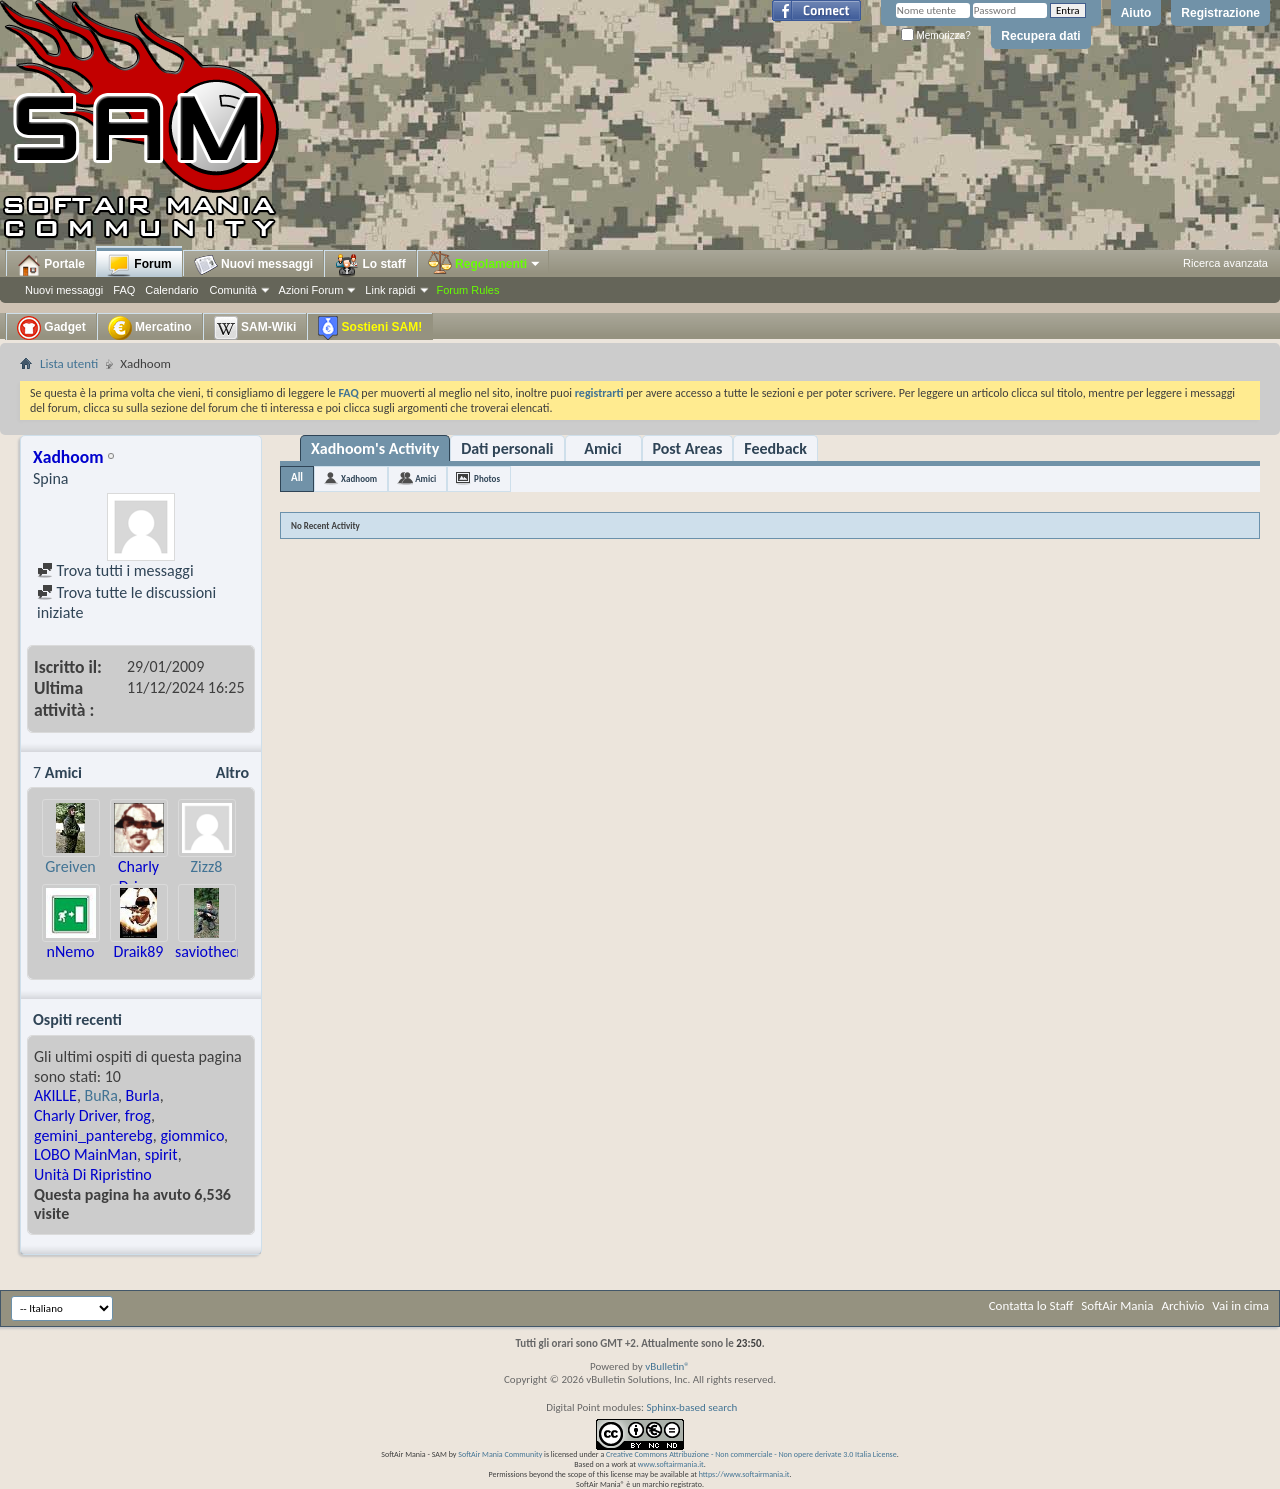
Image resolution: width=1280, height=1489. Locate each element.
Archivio (1183, 1305)
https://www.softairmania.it (744, 1474)
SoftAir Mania (1117, 1305)
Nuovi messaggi (64, 290)
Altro (232, 772)
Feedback (775, 448)
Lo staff (370, 265)
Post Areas (688, 448)
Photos (487, 478)
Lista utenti (69, 363)
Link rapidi (390, 290)
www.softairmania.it (671, 1464)
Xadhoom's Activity (375, 448)
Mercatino (150, 328)
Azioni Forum (311, 290)
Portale (51, 265)
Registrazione (1220, 13)
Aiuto (1136, 13)
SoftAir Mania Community (500, 1454)
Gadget (51, 328)
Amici (602, 448)
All (297, 477)
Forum (139, 265)
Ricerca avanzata (1225, 263)
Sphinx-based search (691, 1407)
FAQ (124, 290)
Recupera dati (1040, 36)
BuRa (101, 1095)
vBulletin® (667, 1366)
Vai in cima (1240, 1305)
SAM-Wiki (255, 328)
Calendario (171, 290)
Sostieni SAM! (370, 328)
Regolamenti (485, 264)
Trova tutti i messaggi (115, 570)
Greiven (70, 866)
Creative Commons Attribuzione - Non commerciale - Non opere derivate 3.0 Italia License (751, 1454)
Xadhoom (359, 478)
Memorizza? (936, 35)
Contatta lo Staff (1031, 1305)
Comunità (232, 290)
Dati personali (507, 448)
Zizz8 (207, 866)
